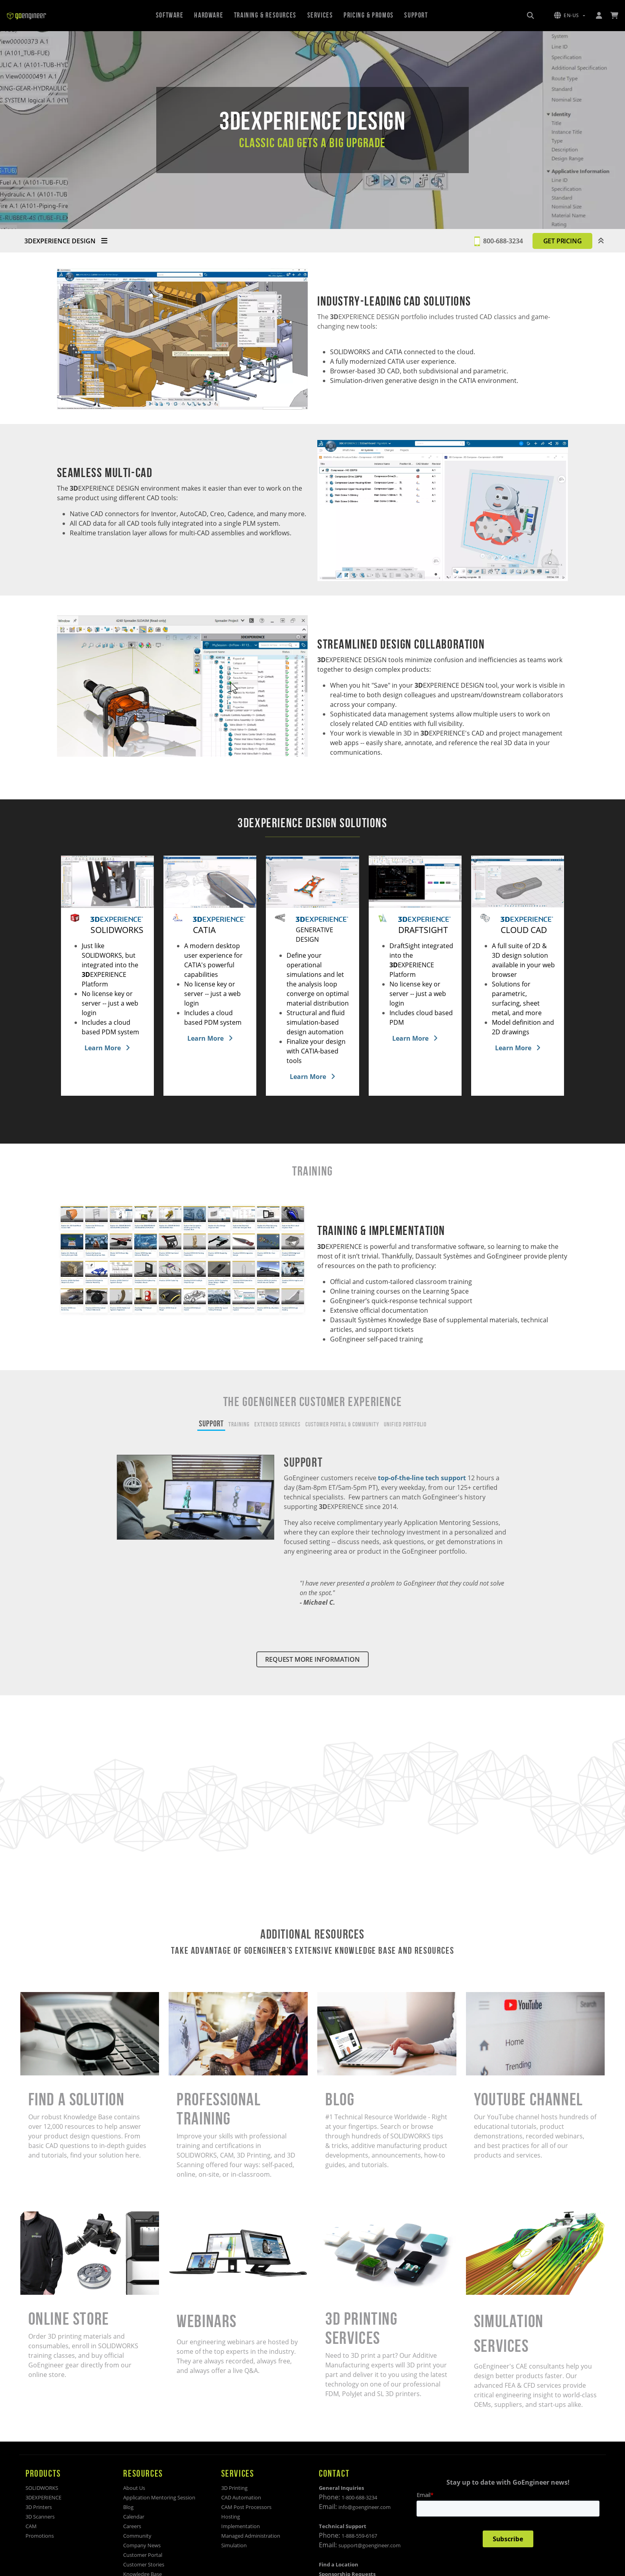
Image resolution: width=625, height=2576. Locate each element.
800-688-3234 (503, 241)
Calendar (133, 2516)
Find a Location (338, 2564)
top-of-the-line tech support (423, 1477)
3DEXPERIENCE (43, 2497)
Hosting (230, 2516)
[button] (569, 15)
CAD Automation (241, 2497)
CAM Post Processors (246, 2507)
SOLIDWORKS (42, 2487)
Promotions (40, 2535)
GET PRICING (562, 241)
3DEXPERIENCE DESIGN (65, 241)
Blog (128, 2507)
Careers (132, 2526)
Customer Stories (143, 2564)
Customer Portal (142, 2554)
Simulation (234, 2545)
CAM (31, 2526)
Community (137, 2535)
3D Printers (39, 2507)
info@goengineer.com (364, 2507)
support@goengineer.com (369, 2545)
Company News (142, 2545)
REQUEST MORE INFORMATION (312, 1659)
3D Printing (234, 2487)
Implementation (240, 2526)
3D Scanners (40, 2516)
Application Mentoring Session (159, 2497)
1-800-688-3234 (359, 2497)
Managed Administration (250, 2535)
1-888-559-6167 (359, 2535)
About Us (134, 2487)
